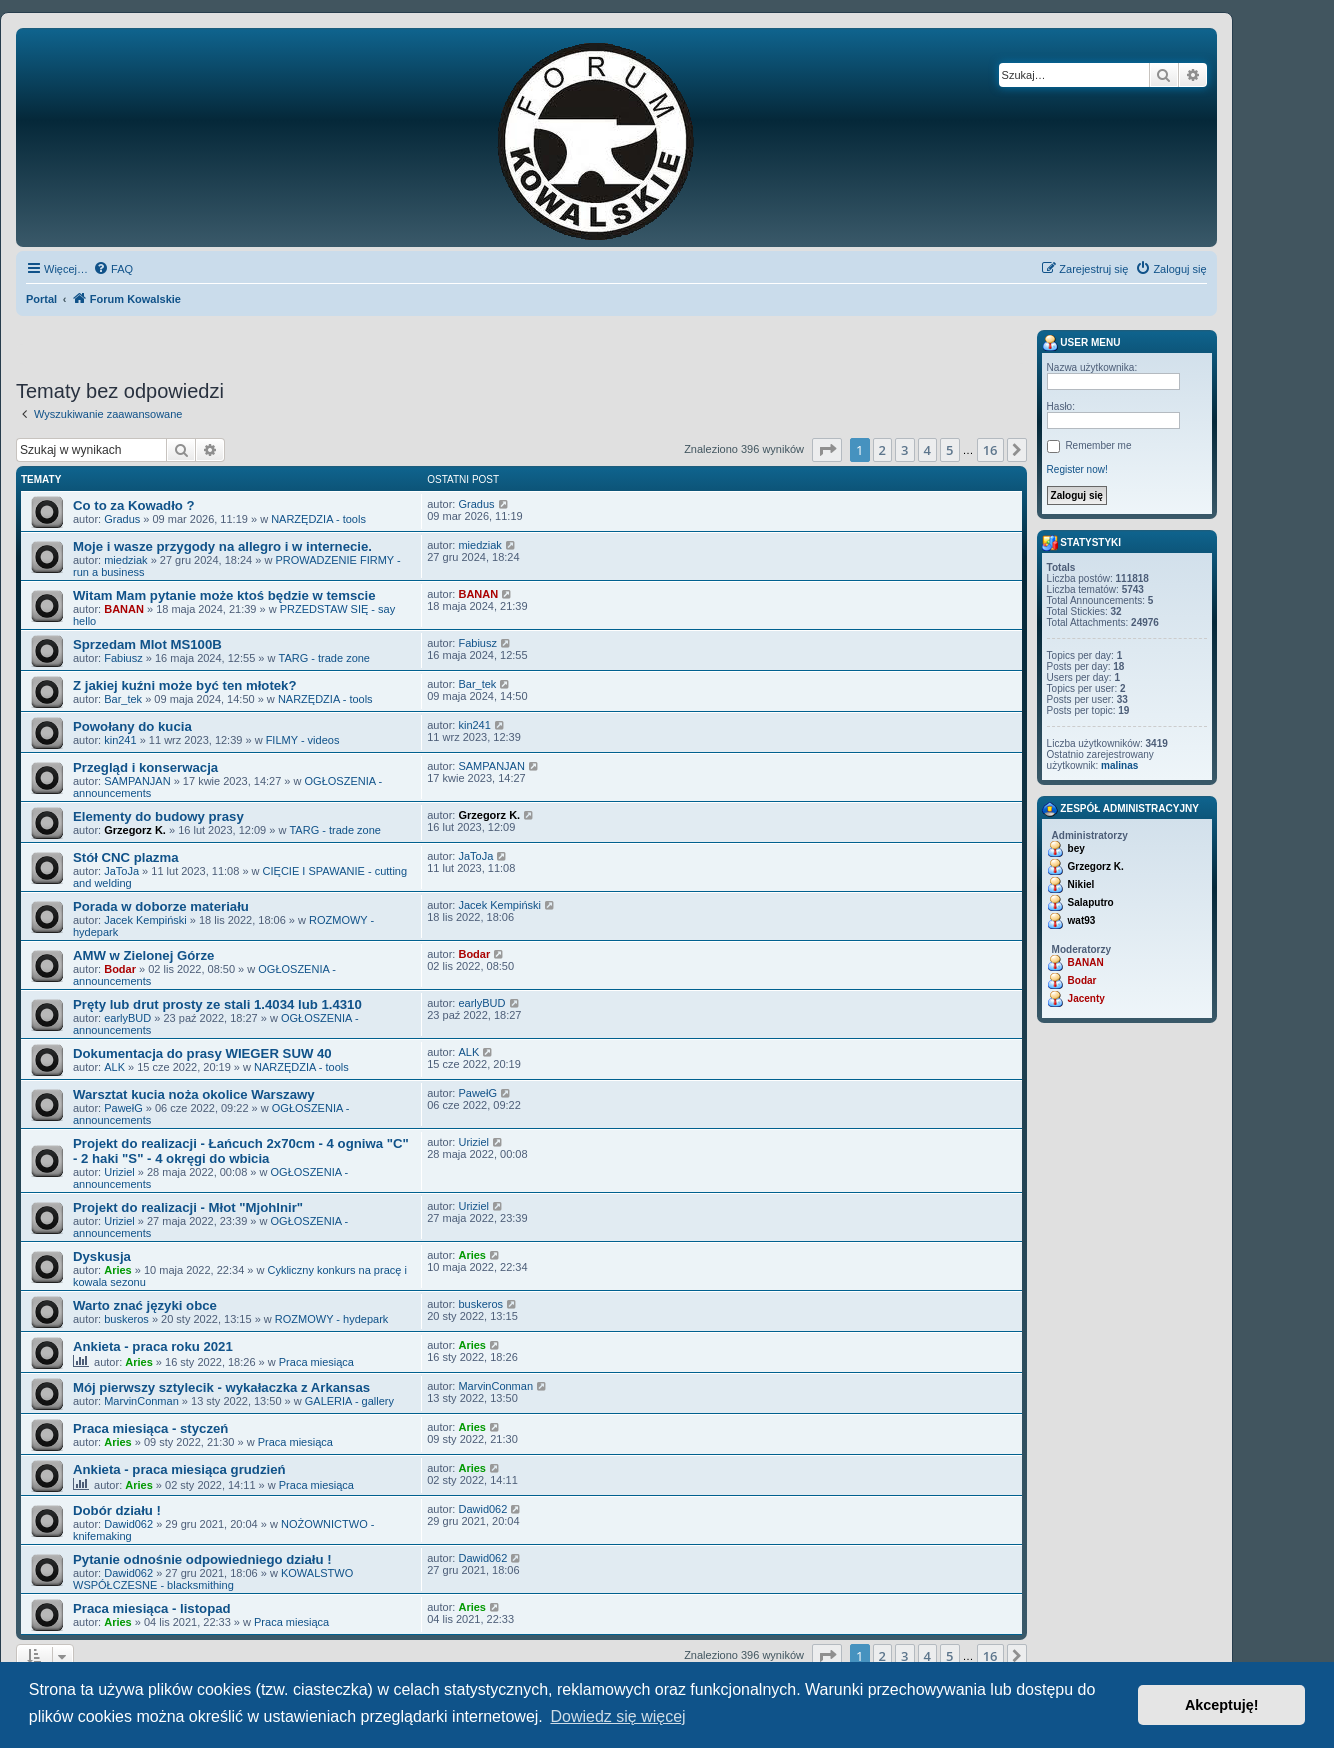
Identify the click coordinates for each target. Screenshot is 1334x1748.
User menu (1081, 343)
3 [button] (904, 450)
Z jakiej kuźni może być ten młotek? (185, 685)
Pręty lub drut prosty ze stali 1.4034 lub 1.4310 (217, 1004)
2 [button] (882, 450)
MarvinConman (141, 1401)
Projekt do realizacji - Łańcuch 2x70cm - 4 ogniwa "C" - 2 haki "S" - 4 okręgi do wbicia (241, 1151)
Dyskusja (102, 1256)
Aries (118, 1270)
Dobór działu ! (117, 1510)
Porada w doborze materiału (161, 906)
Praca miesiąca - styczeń (150, 1428)
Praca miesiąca (316, 1362)
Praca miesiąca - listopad (152, 1608)
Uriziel (119, 1172)
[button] (827, 450)
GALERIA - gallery (349, 1401)
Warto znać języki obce (145, 1305)
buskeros (126, 1319)
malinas (1119, 765)
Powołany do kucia (132, 726)
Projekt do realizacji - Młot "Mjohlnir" (188, 1207)
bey (1076, 848)
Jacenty (1086, 998)
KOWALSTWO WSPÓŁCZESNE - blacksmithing (213, 1579)
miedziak (125, 560)
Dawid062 (128, 1524)
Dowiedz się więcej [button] (617, 1716)
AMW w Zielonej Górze (143, 955)
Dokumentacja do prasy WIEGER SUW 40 (202, 1053)
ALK (114, 1067)
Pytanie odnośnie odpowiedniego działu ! (202, 1559)
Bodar (120, 969)
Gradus (122, 519)
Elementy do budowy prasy (158, 816)
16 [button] (990, 450)
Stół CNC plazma (126, 857)
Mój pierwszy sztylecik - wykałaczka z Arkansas (221, 1387)
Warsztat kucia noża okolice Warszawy (194, 1094)
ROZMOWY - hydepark (332, 1319)
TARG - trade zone (324, 658)
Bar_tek (123, 699)
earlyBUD (127, 1018)
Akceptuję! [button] (1222, 1705)
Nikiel (1081, 884)
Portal (41, 299)
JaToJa (121, 871)
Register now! (1077, 469)
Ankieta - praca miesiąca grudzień (179, 1469)
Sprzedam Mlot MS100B (147, 644)
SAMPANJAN (137, 781)
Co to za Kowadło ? (134, 505)
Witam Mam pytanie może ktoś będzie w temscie (224, 595)
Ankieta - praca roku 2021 (153, 1346)
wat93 (1082, 920)
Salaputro (1091, 902)
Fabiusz (123, 658)
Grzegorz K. (135, 830)
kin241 (120, 740)
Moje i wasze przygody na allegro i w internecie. (222, 546)
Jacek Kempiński (145, 920)
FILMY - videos (303, 740)
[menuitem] (113, 269)
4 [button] (927, 450)
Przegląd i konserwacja (145, 767)
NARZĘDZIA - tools (318, 519)
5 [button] (949, 450)
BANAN (124, 609)
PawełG (123, 1108)
